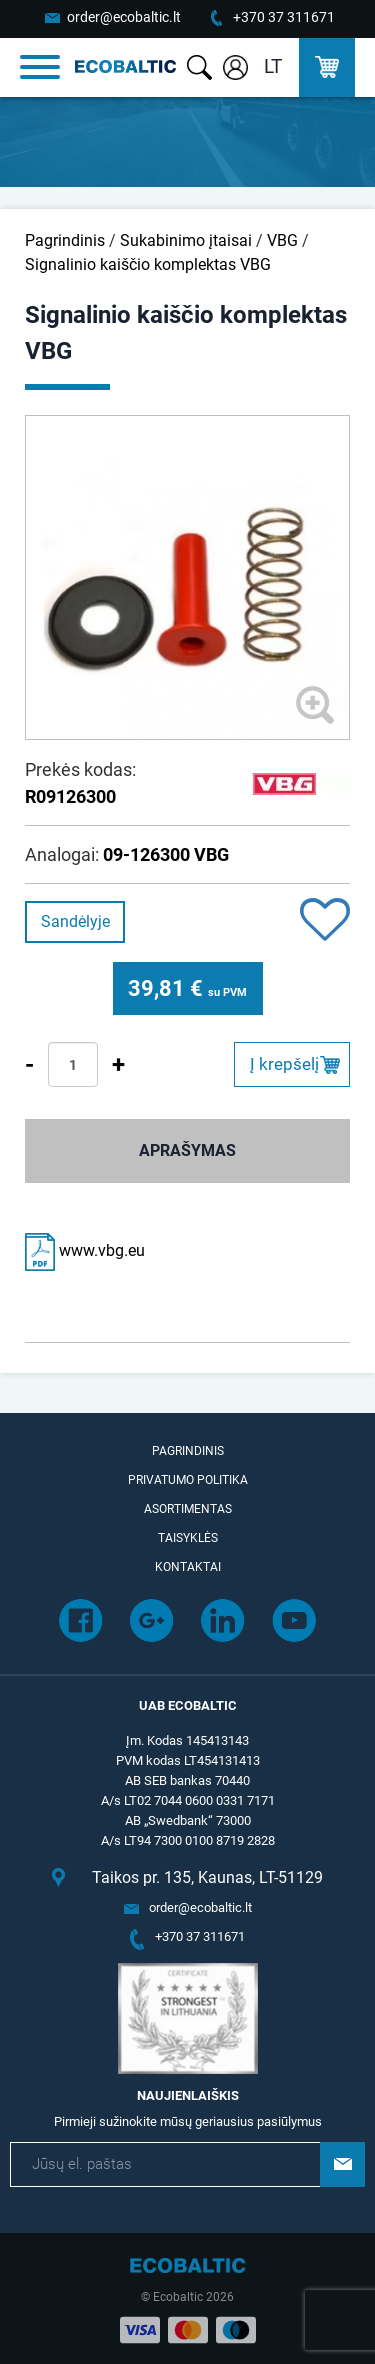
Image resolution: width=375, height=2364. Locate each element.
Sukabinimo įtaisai (186, 240)
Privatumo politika (188, 1480)
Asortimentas (188, 1509)
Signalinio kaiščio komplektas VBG (148, 264)
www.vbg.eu (85, 1250)
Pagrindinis (65, 240)
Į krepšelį (284, 1064)
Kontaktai (188, 1567)
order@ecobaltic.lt (124, 17)
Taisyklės (188, 1538)
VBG (282, 240)
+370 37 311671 (284, 17)
